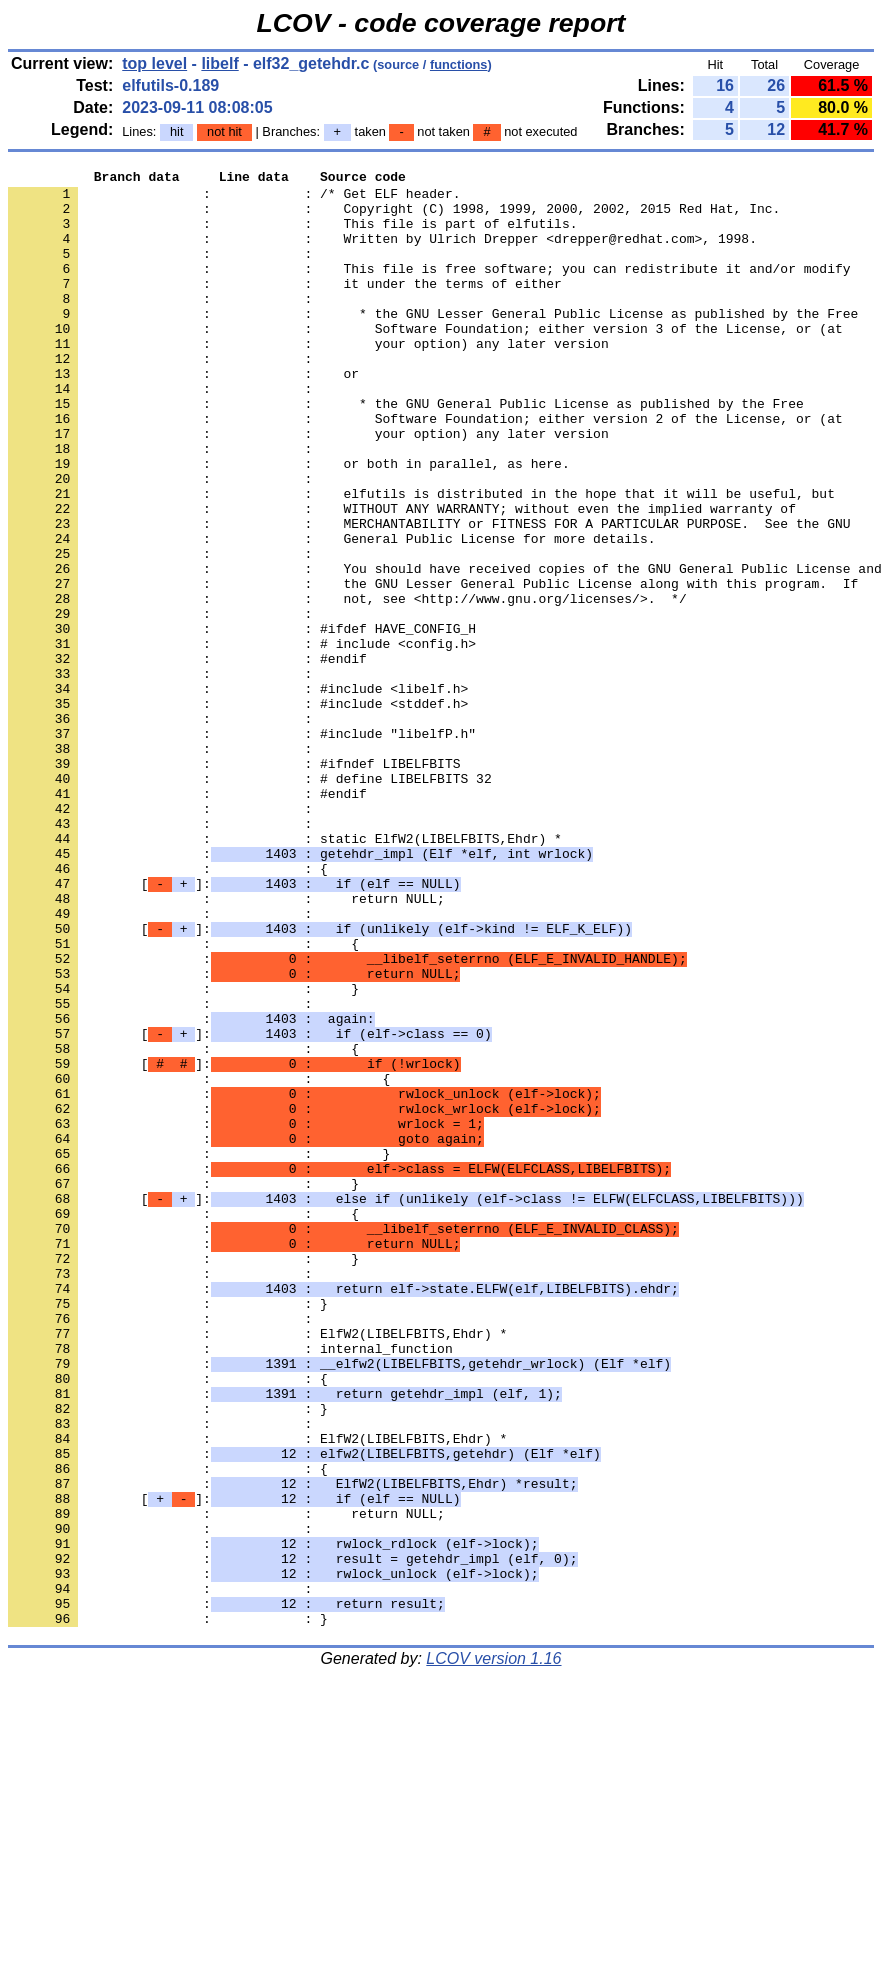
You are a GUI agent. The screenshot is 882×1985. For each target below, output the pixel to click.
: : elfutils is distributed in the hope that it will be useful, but (421, 559)
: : (164, 271)
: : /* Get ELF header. (234, 199)
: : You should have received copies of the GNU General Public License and (445, 649)
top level (154, 63)
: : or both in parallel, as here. (289, 523)
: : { (168, 1009)
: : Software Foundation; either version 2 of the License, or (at (425, 469)
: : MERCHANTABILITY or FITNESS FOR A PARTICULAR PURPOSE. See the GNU (429, 595)
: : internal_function (230, 1585)
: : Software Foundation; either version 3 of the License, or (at (425, 361)
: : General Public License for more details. (331, 613)
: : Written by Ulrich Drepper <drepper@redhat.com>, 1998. (382, 253)
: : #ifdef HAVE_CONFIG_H (242, 721)
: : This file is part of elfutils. (292, 235)
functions (459, 64)
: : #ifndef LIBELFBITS (234, 883)
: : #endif (187, 757)
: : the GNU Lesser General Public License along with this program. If (433, 667)
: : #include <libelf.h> (238, 793)
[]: (234, 1027)
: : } (183, 1153)
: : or (183, 415)
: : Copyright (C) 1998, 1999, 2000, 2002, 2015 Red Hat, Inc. (394, 217)
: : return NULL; (226, 1045)
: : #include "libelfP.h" (242, 847)
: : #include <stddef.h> (238, 811)
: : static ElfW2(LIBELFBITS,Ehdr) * (285, 973)
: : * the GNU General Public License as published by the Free (406, 451)
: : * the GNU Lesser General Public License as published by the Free (433, 343)
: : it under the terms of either (285, 307)
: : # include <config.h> (242, 739)
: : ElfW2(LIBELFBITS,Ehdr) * (257, 1567)
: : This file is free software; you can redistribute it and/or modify (429, 289)
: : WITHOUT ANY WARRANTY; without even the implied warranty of (402, 577)
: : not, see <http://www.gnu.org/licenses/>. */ (347, 685)
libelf (219, 63)
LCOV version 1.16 (493, 1949)
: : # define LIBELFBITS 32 (250, 901)
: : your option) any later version (308, 379)
